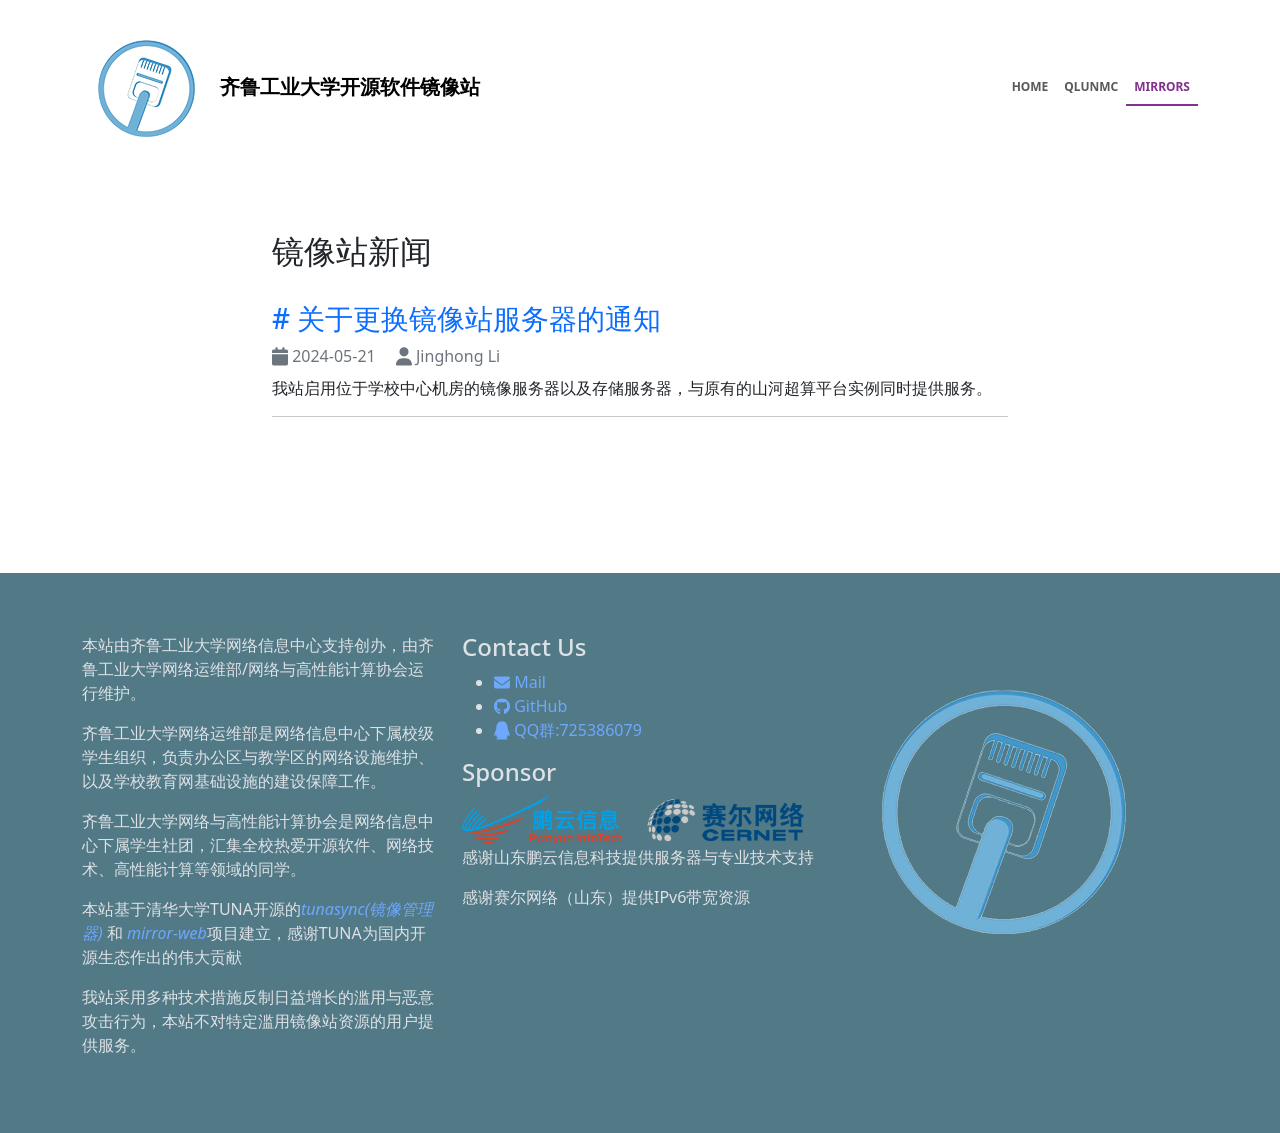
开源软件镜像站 (281, 86)
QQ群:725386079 (568, 730)
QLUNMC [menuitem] (1091, 86)
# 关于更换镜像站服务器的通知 (466, 318)
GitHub (530, 706)
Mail (520, 682)
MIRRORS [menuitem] (1162, 86)
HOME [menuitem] (1030, 86)
